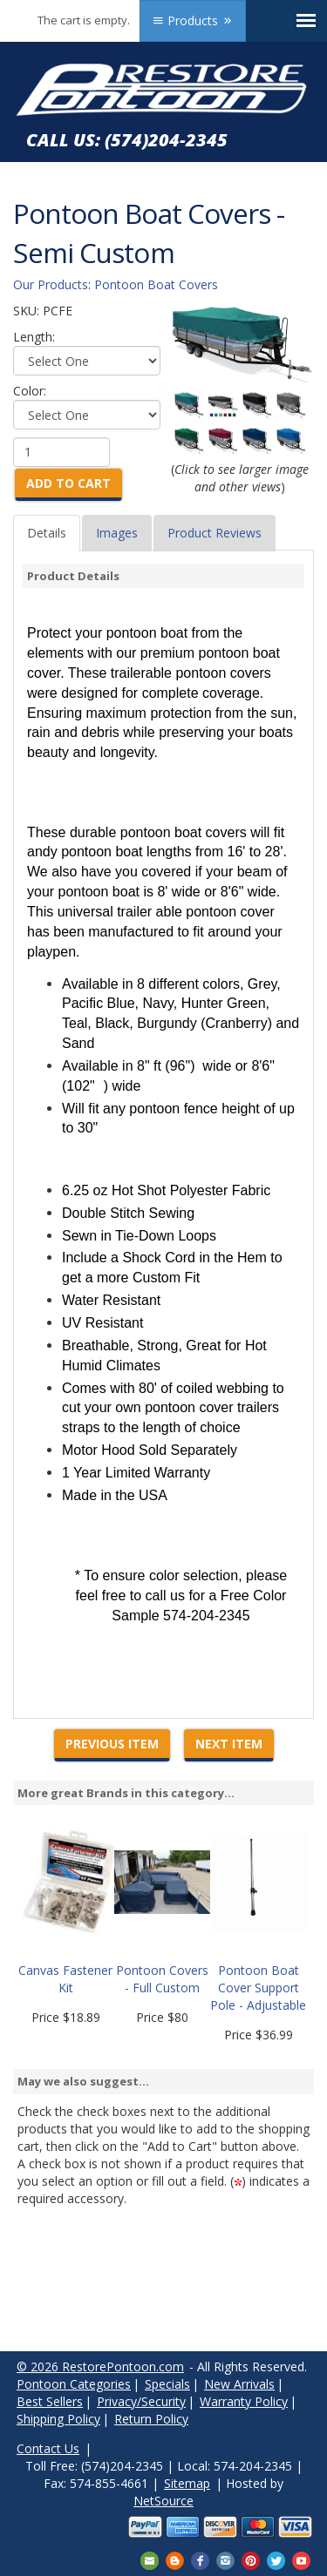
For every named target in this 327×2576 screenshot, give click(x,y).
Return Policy (151, 2418)
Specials (167, 2384)
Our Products (50, 284)
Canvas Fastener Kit (65, 1979)
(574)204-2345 (166, 140)
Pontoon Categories (74, 2384)
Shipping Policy (58, 2418)
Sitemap (187, 2483)
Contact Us (48, 2448)
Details (46, 532)
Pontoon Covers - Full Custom (162, 1979)
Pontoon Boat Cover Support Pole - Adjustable (258, 1987)
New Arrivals (239, 2384)
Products (193, 20)
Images (117, 532)
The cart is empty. (83, 20)
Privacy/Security (141, 2401)
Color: (29, 390)
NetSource (163, 2500)
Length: (34, 336)
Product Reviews (214, 532)
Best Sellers (50, 2401)
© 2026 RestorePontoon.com (100, 2366)
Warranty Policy (244, 2401)
